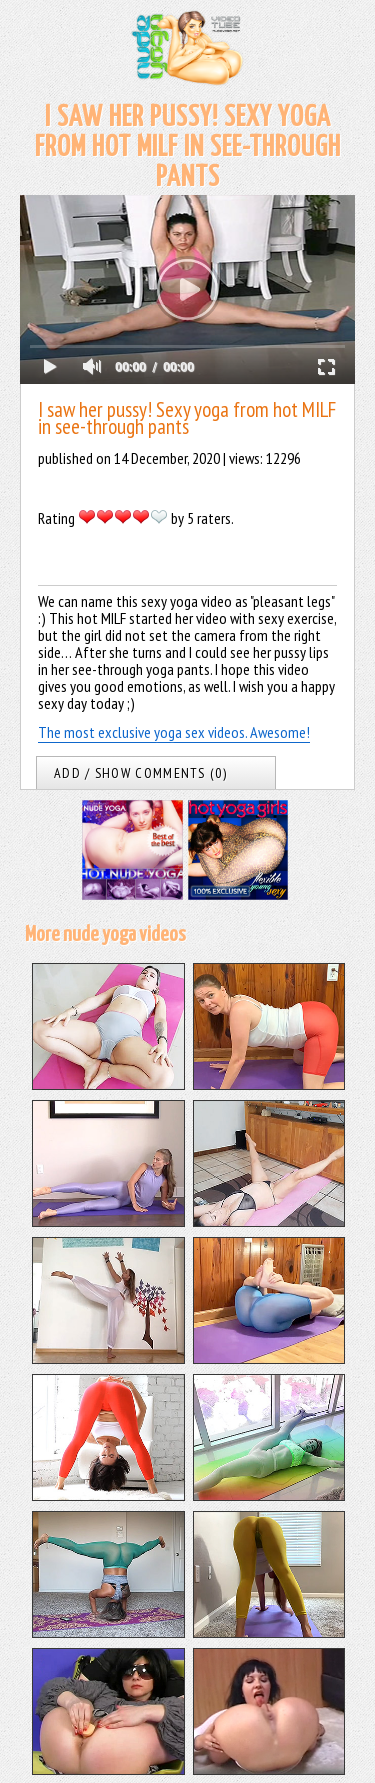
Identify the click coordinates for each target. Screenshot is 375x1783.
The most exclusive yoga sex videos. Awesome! (174, 732)
